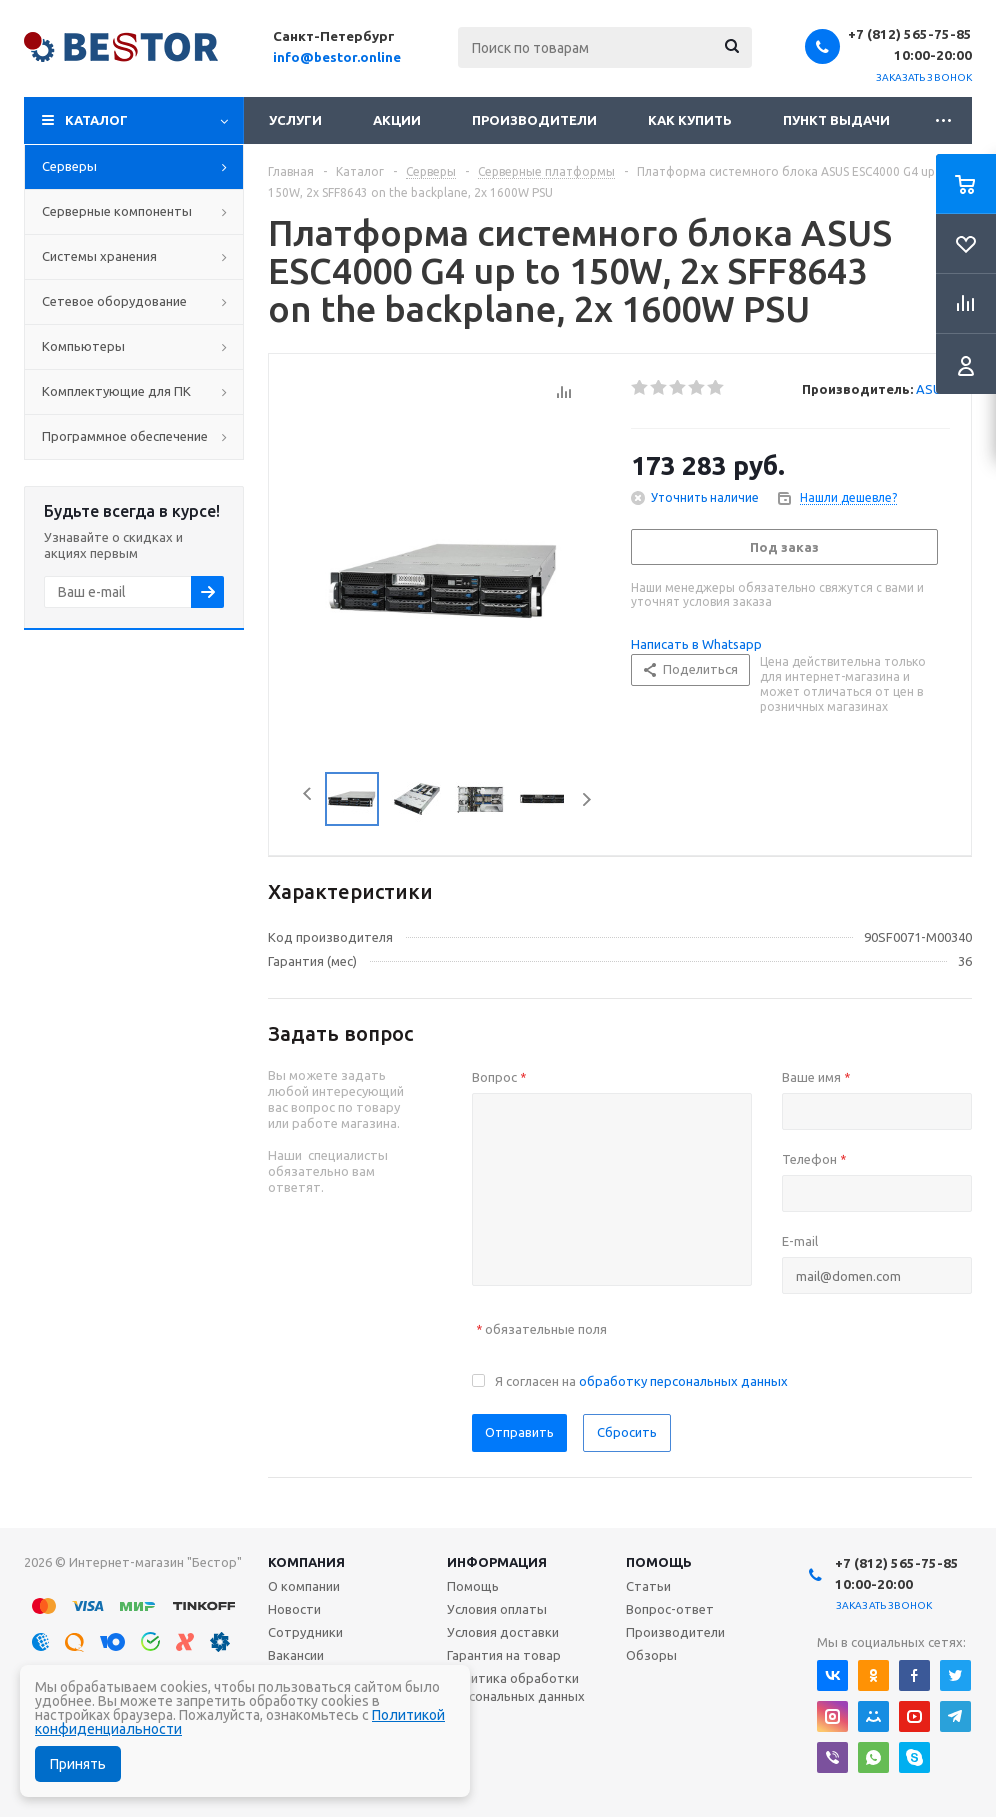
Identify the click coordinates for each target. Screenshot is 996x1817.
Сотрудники (305, 1632)
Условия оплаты (497, 1609)
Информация (497, 1562)
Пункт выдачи (836, 120)
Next (586, 799)
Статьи (648, 1586)
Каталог (96, 120)
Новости (294, 1609)
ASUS (933, 389)
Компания (306, 1562)
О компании (304, 1586)
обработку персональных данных (683, 1381)
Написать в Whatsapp (696, 644)
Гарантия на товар (504, 1655)
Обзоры (651, 1655)
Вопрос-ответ (670, 1609)
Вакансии (296, 1655)
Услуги (295, 120)
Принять (78, 1764)
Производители (534, 120)
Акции (397, 120)
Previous (301, 799)
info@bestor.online (337, 57)
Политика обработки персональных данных (516, 1687)
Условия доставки (503, 1632)
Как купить (690, 120)
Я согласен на (641, 1381)
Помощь (659, 1562)
